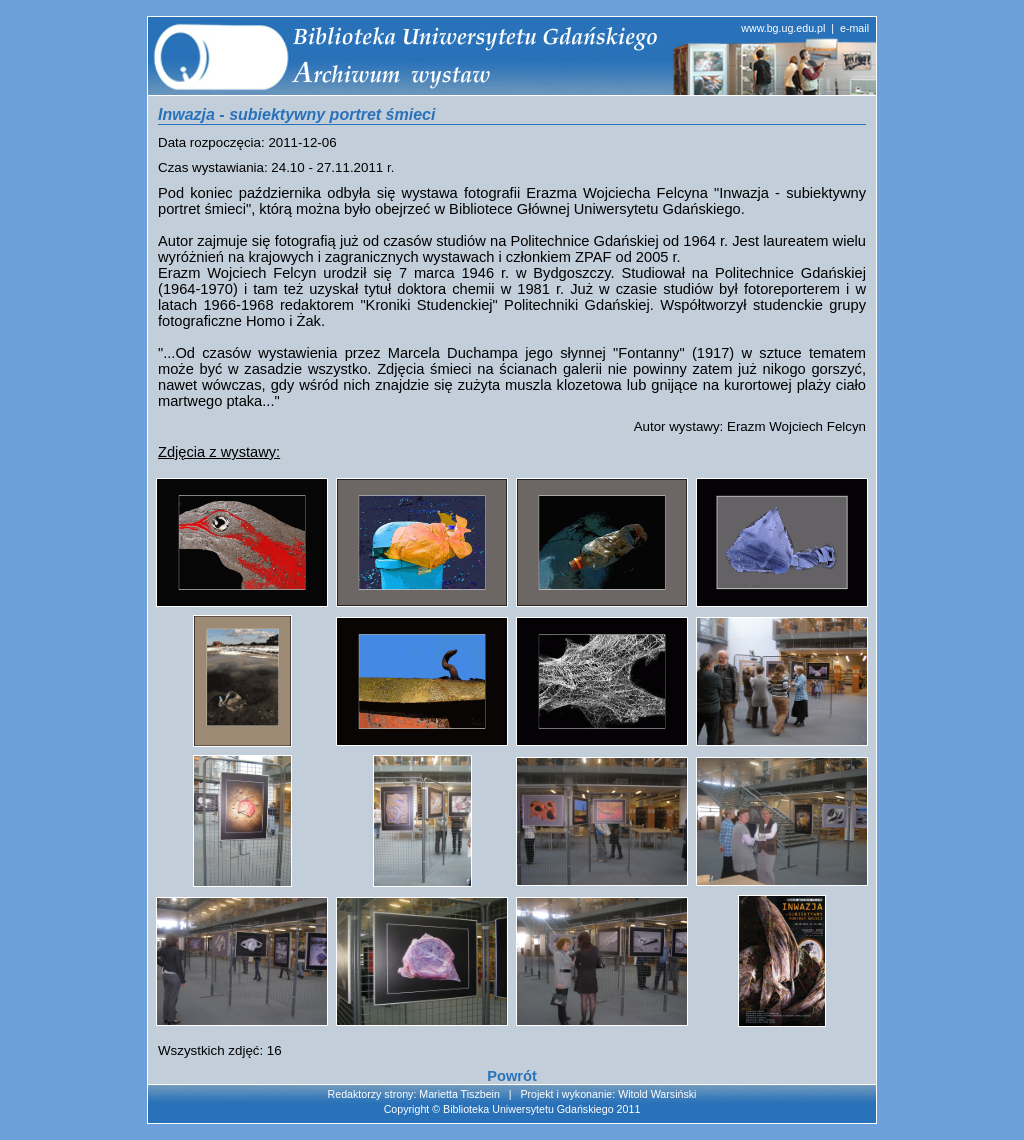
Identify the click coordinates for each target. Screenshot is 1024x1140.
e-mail (854, 28)
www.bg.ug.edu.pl (783, 28)
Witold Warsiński (657, 1094)
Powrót (512, 1076)
